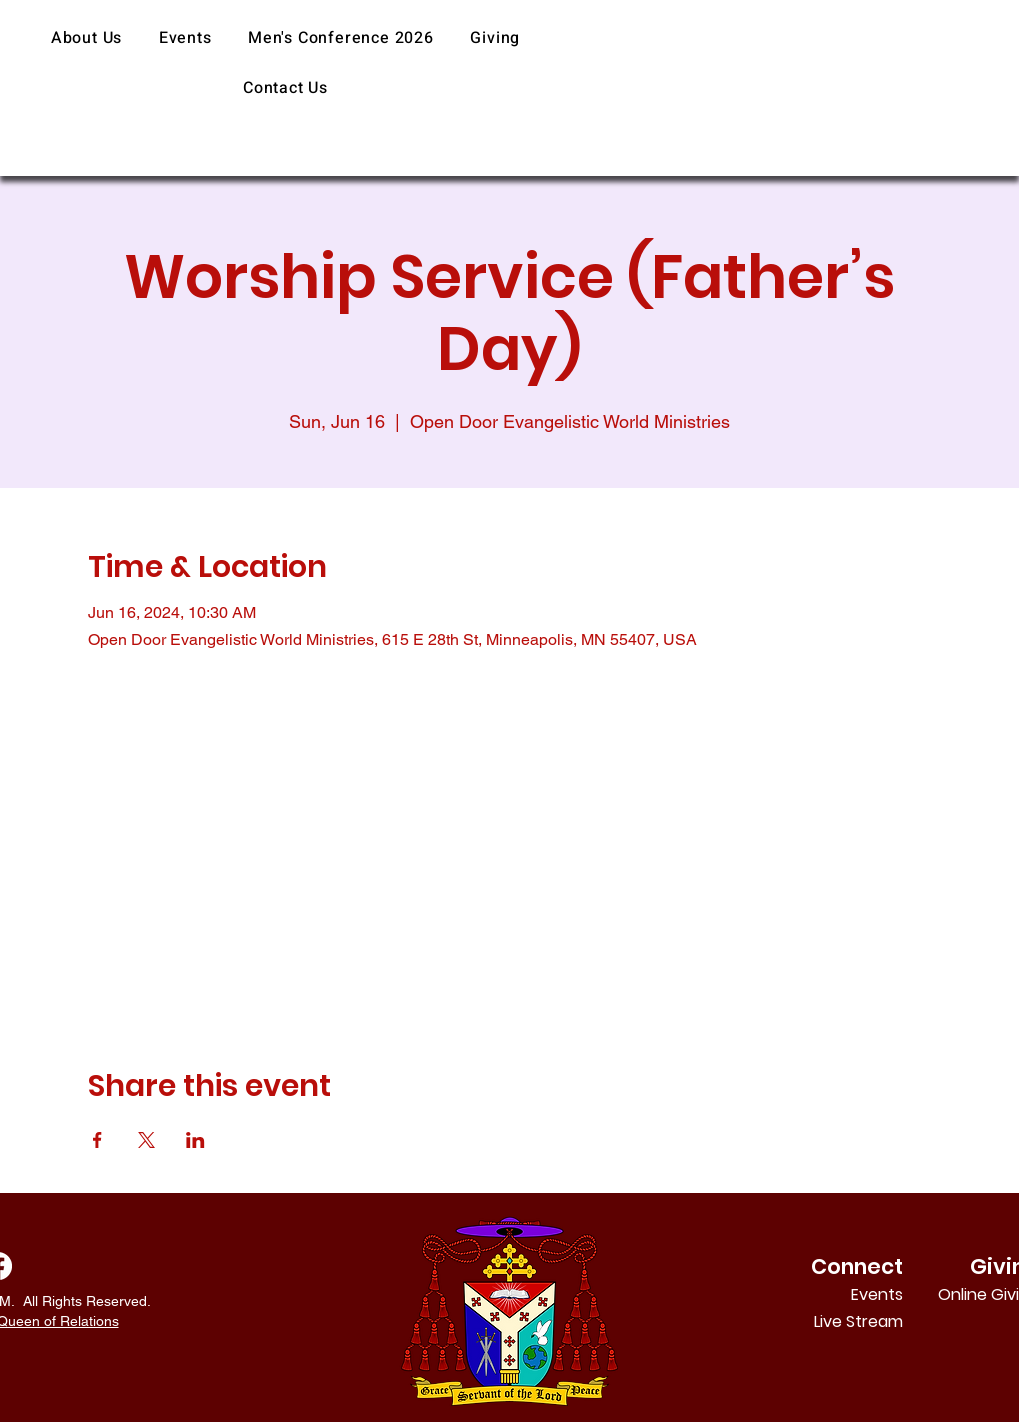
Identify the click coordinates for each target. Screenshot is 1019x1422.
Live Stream (858, 1321)
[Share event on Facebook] (97, 1140)
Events (877, 1294)
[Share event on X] (146, 1140)
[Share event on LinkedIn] (195, 1140)
